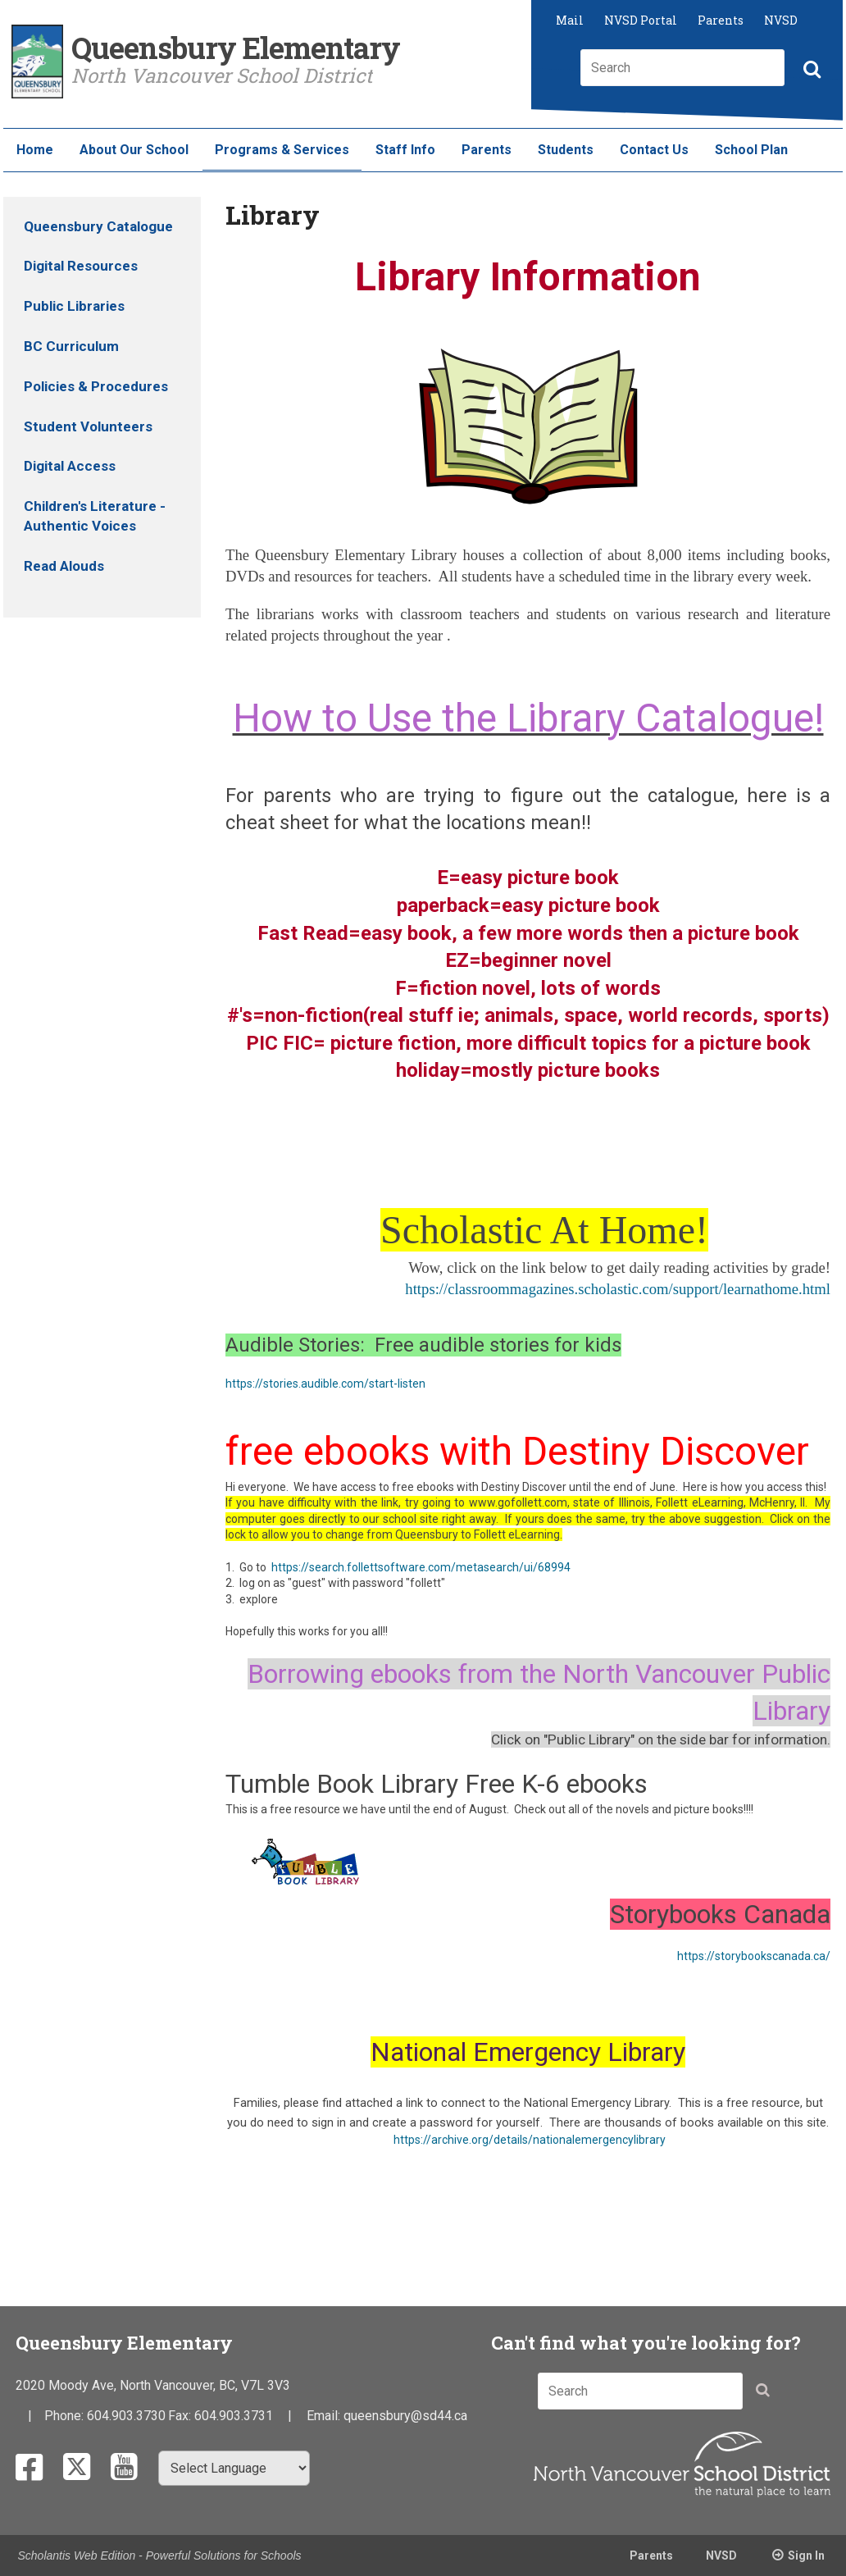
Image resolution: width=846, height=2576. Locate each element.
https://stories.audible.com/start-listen (325, 1383)
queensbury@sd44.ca (405, 2415)
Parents (721, 20)
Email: (325, 2415)
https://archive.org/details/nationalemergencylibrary (529, 2139)
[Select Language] (234, 2468)
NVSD (781, 20)
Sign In (806, 2555)
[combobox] (682, 67)
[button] (810, 70)
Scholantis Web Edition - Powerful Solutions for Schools (160, 2555)
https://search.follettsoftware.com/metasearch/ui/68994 (421, 1567)
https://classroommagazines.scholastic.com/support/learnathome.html (617, 1288)
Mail (570, 20)
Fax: (181, 2415)
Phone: (65, 2415)
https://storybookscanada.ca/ (753, 1956)
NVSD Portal (640, 20)
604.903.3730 (126, 2415)
